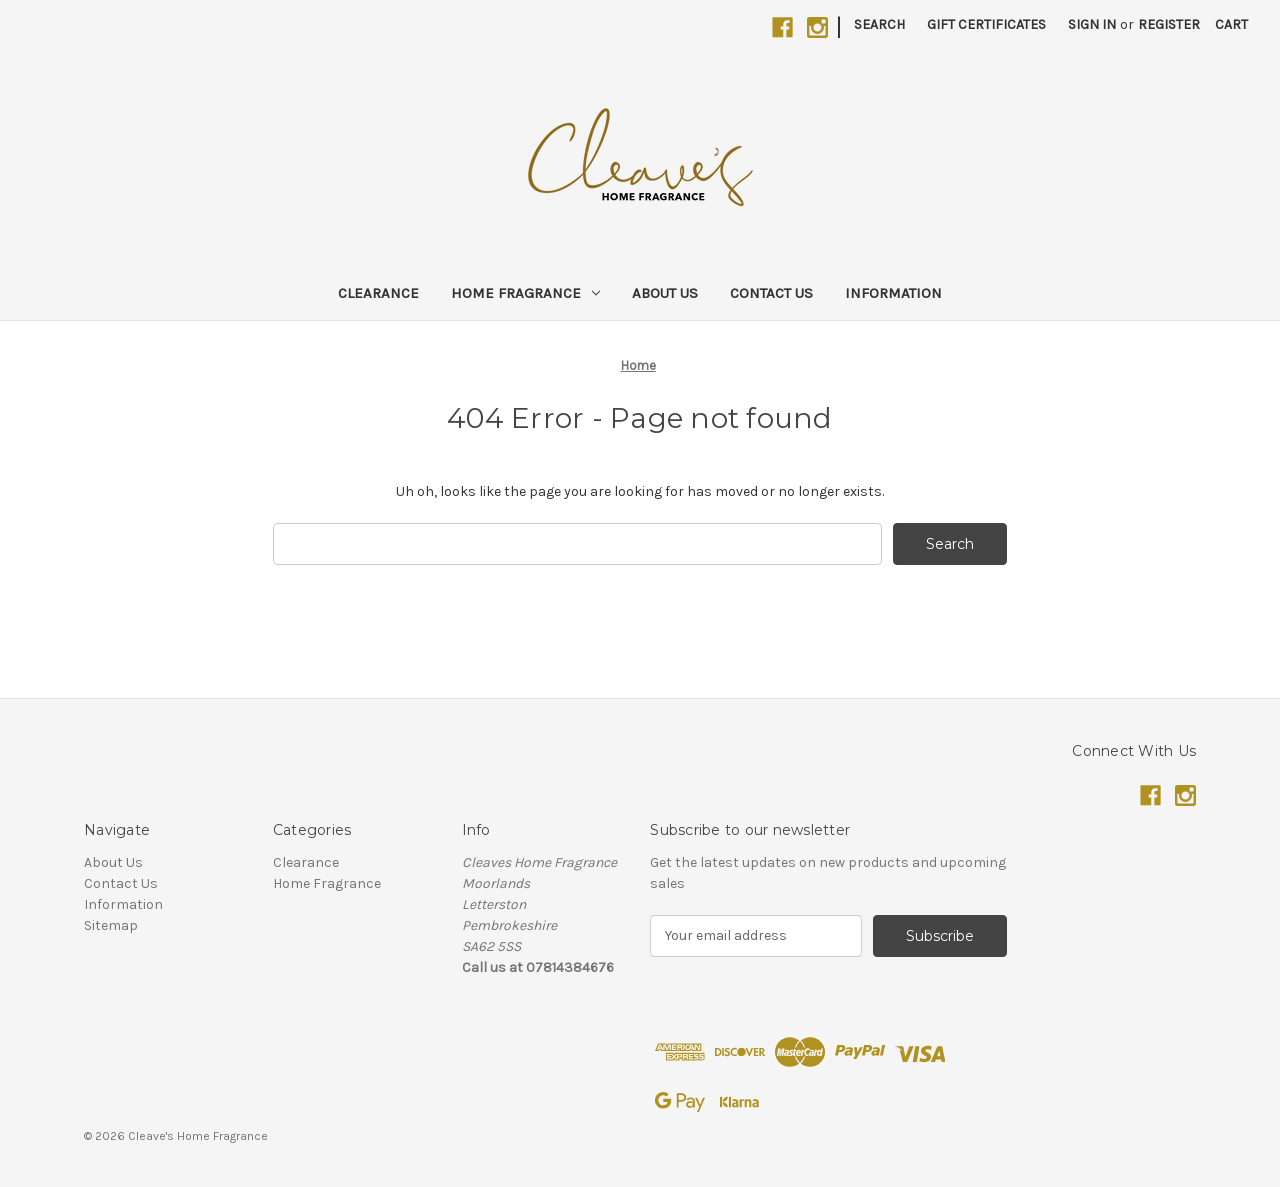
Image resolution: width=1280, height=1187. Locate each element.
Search (879, 24)
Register (1169, 24)
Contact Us (771, 293)
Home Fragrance (525, 293)
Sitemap (111, 925)
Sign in (1092, 24)
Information (893, 293)
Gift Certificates (986, 24)
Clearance (378, 293)
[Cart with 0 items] (1231, 24)
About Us (665, 293)
